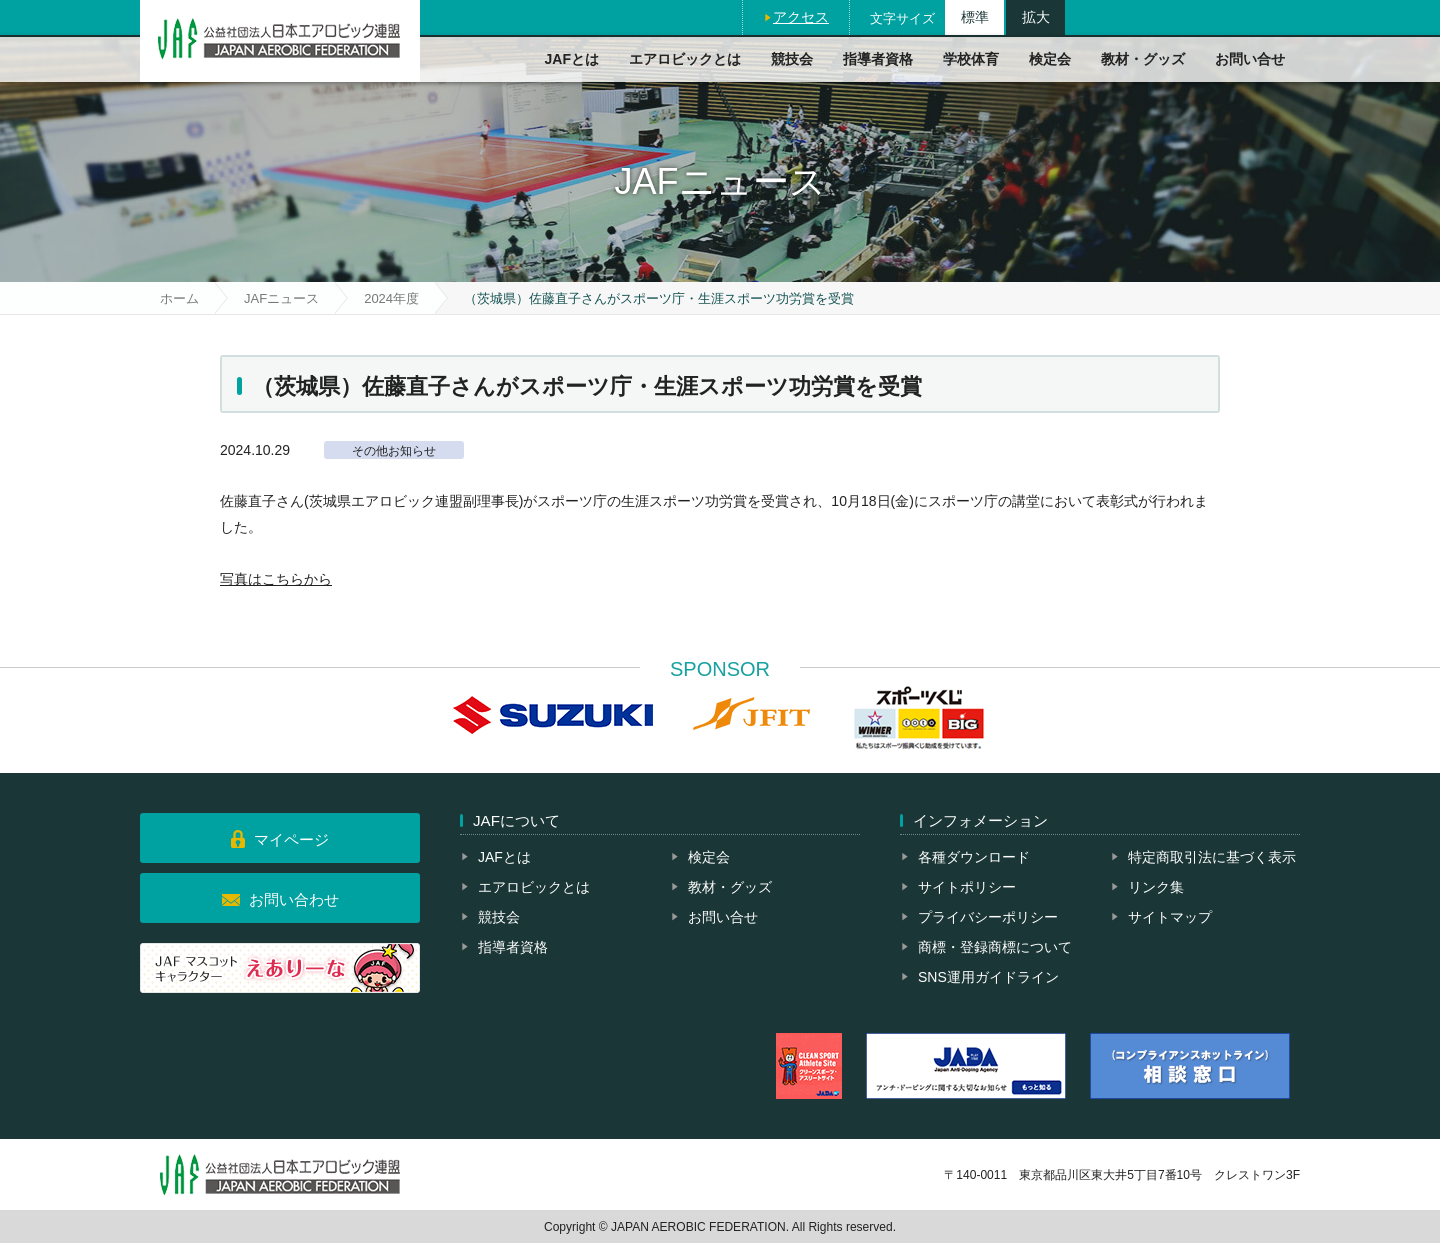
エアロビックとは (685, 59)
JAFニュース (281, 298)
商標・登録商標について (995, 947)
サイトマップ (1170, 917)
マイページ (291, 839)
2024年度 (391, 298)
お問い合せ (1250, 59)
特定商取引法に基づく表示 (1212, 857)
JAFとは (572, 59)
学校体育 (971, 59)
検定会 (1050, 59)
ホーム (179, 298)
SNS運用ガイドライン (988, 977)
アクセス (801, 17)
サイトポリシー (967, 887)
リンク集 (1156, 887)
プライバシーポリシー (988, 917)
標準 (975, 17)
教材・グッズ (1143, 59)
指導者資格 (878, 59)
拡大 (1036, 17)
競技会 (792, 59)
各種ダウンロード (974, 857)
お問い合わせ (294, 899)
